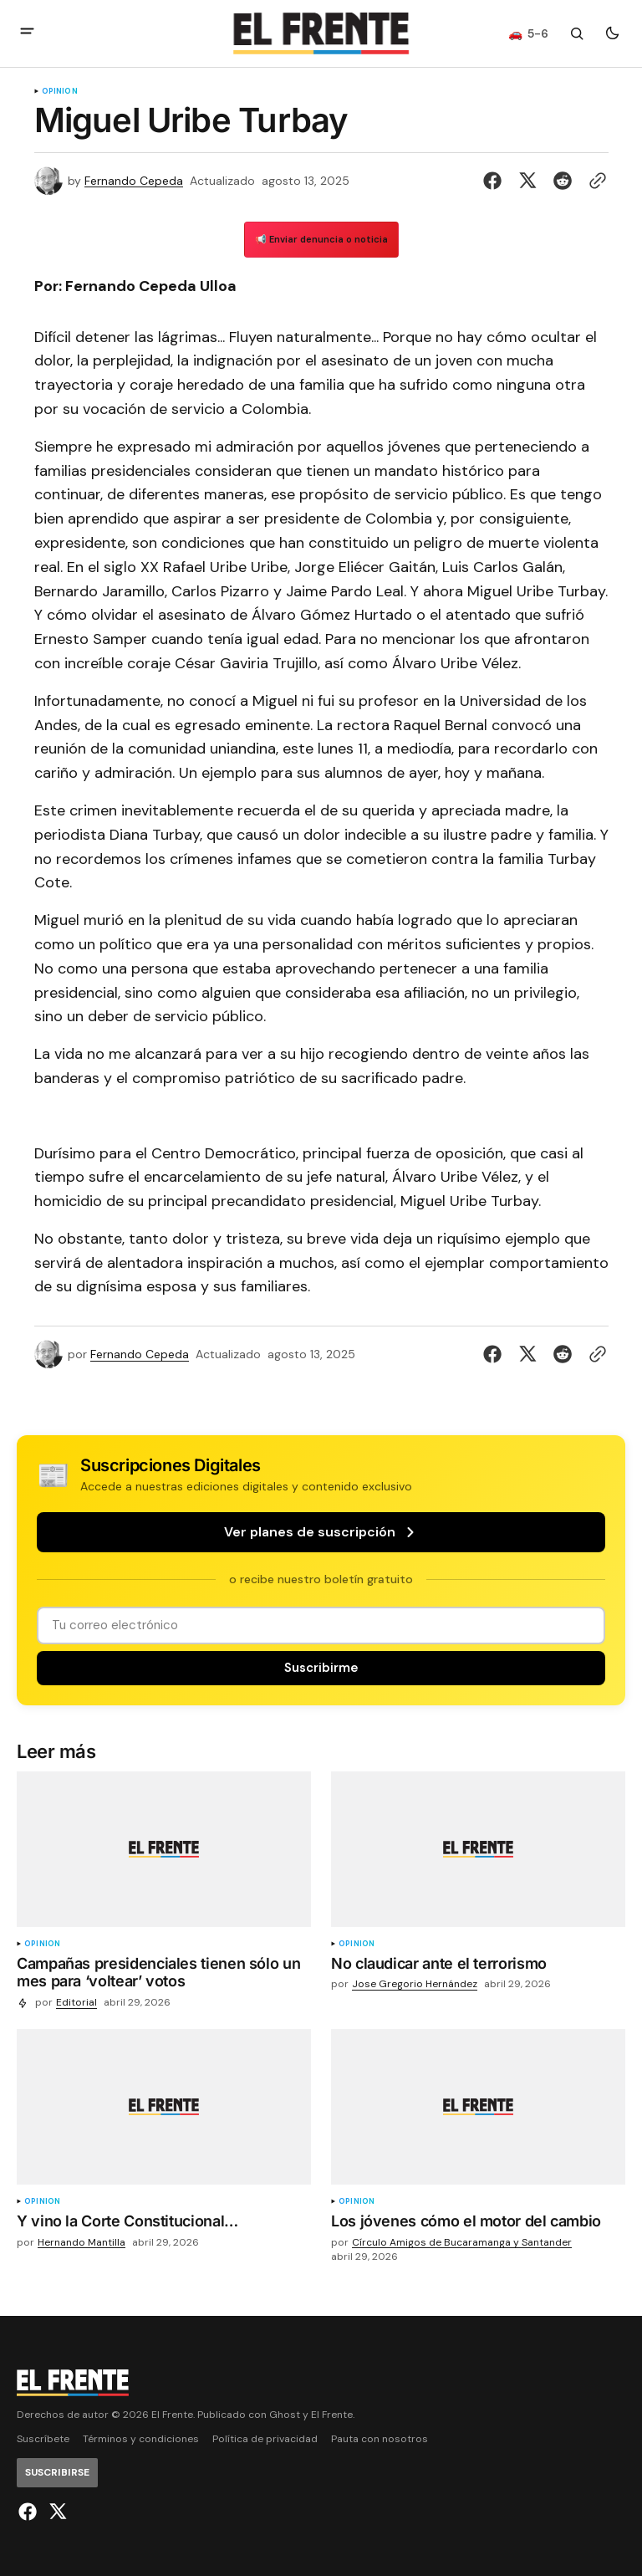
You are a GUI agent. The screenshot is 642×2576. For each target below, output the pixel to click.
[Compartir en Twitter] (527, 181)
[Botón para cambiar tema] (612, 33)
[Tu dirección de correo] (321, 1625)
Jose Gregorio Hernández (414, 1984)
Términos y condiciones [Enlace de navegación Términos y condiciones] (141, 2439)
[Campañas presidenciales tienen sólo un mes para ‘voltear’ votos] (164, 1976)
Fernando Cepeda (133, 181)
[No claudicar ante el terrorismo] (478, 1967)
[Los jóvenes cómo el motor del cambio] (478, 2224)
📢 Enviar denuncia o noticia (321, 239)
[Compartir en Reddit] (562, 181)
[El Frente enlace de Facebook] (30, 2511)
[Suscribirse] (321, 1668)
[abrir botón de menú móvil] (27, 33)
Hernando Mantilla (81, 2242)
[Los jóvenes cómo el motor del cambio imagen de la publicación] (478, 2107)
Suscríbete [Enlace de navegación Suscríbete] (43, 2439)
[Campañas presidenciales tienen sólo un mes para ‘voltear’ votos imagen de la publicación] (164, 1849)
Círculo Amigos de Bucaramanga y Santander (462, 2242)
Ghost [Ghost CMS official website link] (284, 2415)
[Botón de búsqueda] (576, 33)
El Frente (332, 2415)
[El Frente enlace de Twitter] (56, 2511)
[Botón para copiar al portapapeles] (594, 181)
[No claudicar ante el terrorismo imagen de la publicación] (478, 1849)
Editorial (76, 2002)
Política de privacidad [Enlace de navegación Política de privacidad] (265, 2439)
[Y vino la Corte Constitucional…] (164, 2224)
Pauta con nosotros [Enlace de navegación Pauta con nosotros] (379, 2439)
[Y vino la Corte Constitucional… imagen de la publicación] (164, 2107)
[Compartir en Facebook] (496, 181)
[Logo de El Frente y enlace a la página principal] (321, 33)
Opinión (60, 91)
